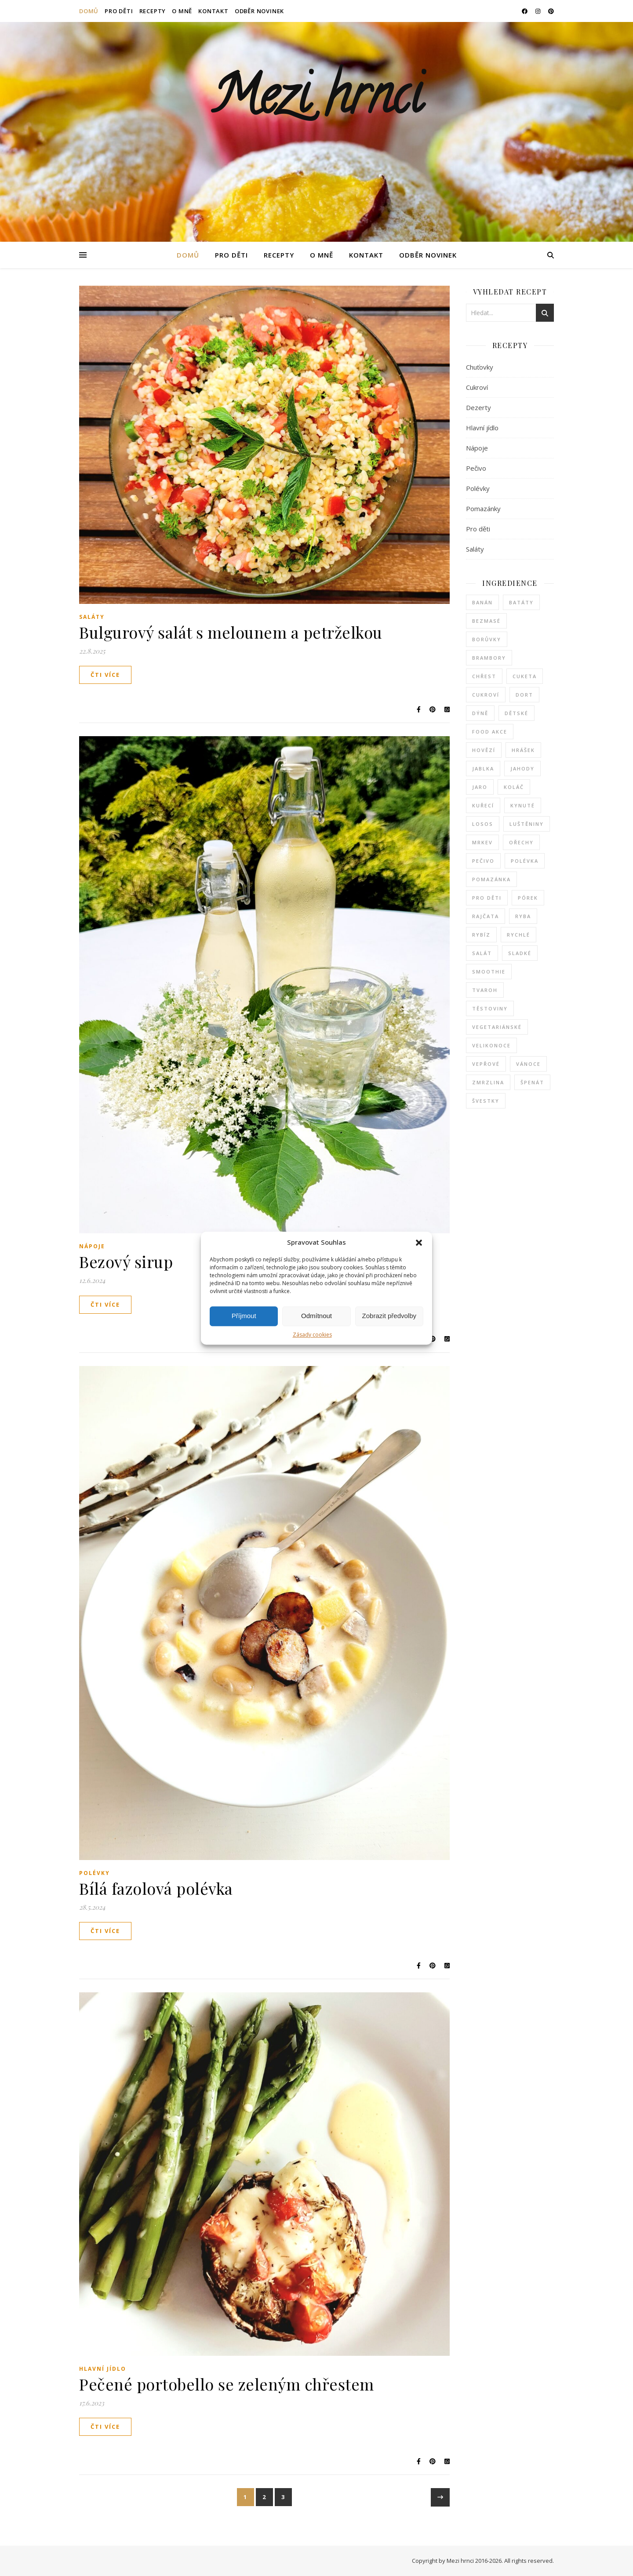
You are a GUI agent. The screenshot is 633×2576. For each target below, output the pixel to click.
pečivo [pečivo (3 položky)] (483, 860)
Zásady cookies (312, 1334)
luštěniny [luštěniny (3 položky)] (526, 824)
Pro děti (478, 528)
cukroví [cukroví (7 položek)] (485, 694)
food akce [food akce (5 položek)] (489, 731)
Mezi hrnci (316, 101)
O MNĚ (182, 11)
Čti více (105, 675)
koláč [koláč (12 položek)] (514, 787)
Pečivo (476, 468)
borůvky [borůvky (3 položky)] (486, 639)
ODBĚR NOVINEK (259, 11)
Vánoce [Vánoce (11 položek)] (528, 1064)
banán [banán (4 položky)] (482, 602)
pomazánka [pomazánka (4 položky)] (491, 879)
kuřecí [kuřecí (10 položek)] (483, 805)
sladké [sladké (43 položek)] (519, 953)
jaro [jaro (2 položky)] (479, 787)
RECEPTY (152, 11)
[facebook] (525, 11)
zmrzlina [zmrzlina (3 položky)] (488, 1082)
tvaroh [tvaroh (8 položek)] (485, 990)
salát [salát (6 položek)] (482, 953)
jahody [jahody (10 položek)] (522, 768)
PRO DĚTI (119, 11)
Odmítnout (316, 1315)
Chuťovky (479, 367)
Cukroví (477, 387)
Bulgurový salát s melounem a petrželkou (230, 632)
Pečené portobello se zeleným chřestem (226, 2383)
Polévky (94, 1873)
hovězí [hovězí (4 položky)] (483, 750)
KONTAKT (213, 11)
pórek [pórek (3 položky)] (528, 897)
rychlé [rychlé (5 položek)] (518, 934)
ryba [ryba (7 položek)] (523, 916)
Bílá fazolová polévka (156, 1888)
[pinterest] (551, 11)
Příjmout (244, 1315)
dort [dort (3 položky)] (524, 694)
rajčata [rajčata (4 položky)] (485, 916)
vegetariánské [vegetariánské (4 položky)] (497, 1027)
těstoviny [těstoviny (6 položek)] (490, 1008)
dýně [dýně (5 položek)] (480, 713)
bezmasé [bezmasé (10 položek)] (486, 621)
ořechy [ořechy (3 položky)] (521, 842)
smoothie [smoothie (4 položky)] (489, 971)
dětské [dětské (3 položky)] (516, 713)
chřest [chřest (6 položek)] (484, 676)
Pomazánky (483, 508)
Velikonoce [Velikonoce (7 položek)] (491, 1045)
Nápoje (92, 1246)
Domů (88, 11)
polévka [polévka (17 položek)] (524, 860)
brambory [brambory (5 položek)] (489, 657)
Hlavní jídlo (102, 2369)
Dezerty (478, 407)
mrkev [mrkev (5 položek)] (482, 842)
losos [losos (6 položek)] (482, 824)
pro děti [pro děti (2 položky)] (487, 897)
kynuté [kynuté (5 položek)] (522, 805)
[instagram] (538, 11)
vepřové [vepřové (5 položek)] (486, 1064)
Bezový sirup (126, 1261)
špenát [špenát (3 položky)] (532, 1082)
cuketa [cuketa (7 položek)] (525, 676)
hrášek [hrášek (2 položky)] (523, 750)
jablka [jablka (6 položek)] (483, 768)
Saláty (92, 617)
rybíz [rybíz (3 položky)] (481, 934)
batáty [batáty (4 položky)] (521, 602)
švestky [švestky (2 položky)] (485, 1100)
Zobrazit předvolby (389, 1315)
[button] (419, 1242)
